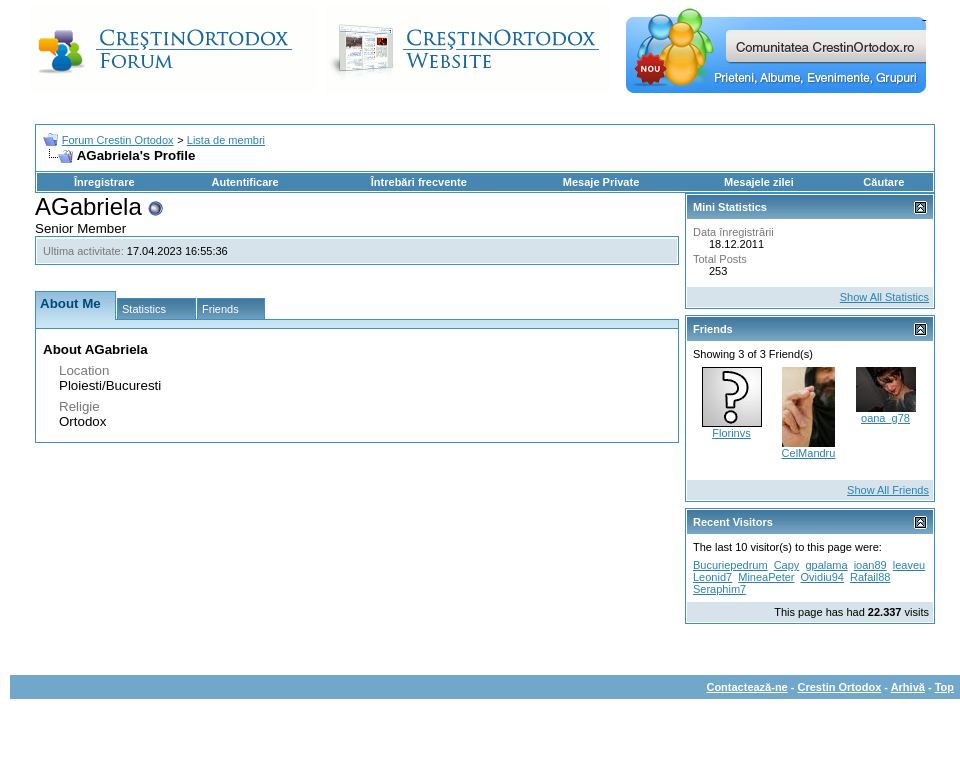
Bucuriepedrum (730, 565)
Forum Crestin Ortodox (118, 140)
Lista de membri (226, 140)
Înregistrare (104, 182)
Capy (787, 565)
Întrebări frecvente (419, 182)
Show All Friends (888, 490)
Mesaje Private (601, 182)
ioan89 (870, 565)
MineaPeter (766, 577)
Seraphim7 (719, 589)
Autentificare (244, 182)
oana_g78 (885, 418)
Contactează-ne (746, 687)
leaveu (909, 565)
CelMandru (809, 453)
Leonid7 (712, 577)
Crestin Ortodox (840, 687)
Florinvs (731, 433)
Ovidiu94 (822, 577)
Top (944, 687)
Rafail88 (870, 577)
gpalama (826, 565)
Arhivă (908, 687)
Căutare (883, 182)
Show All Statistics (884, 297)
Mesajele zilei (759, 182)
